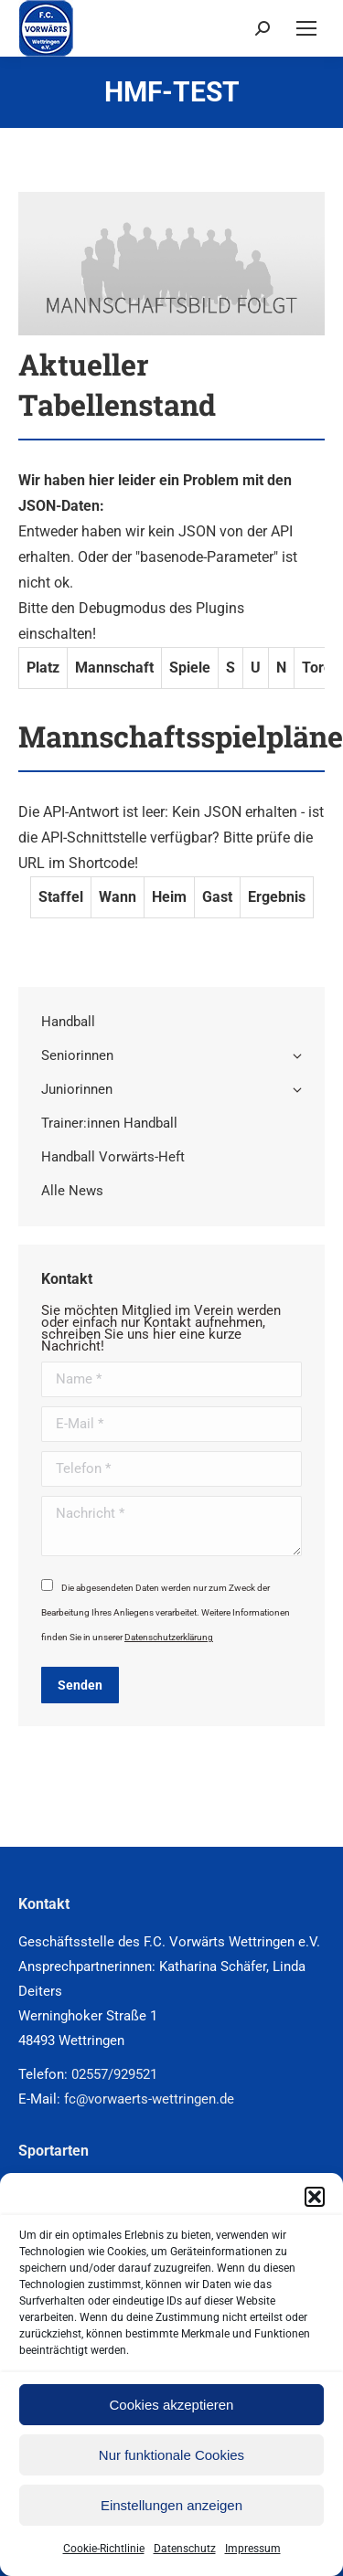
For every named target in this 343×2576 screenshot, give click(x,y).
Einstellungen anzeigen (171, 2505)
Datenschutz (185, 2548)
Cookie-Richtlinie (104, 2548)
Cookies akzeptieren (172, 2404)
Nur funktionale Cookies (171, 2455)
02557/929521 (114, 2074)
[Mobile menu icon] (306, 28)
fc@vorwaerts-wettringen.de (149, 2099)
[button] (314, 2197)
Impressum (253, 2548)
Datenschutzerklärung (168, 1637)
